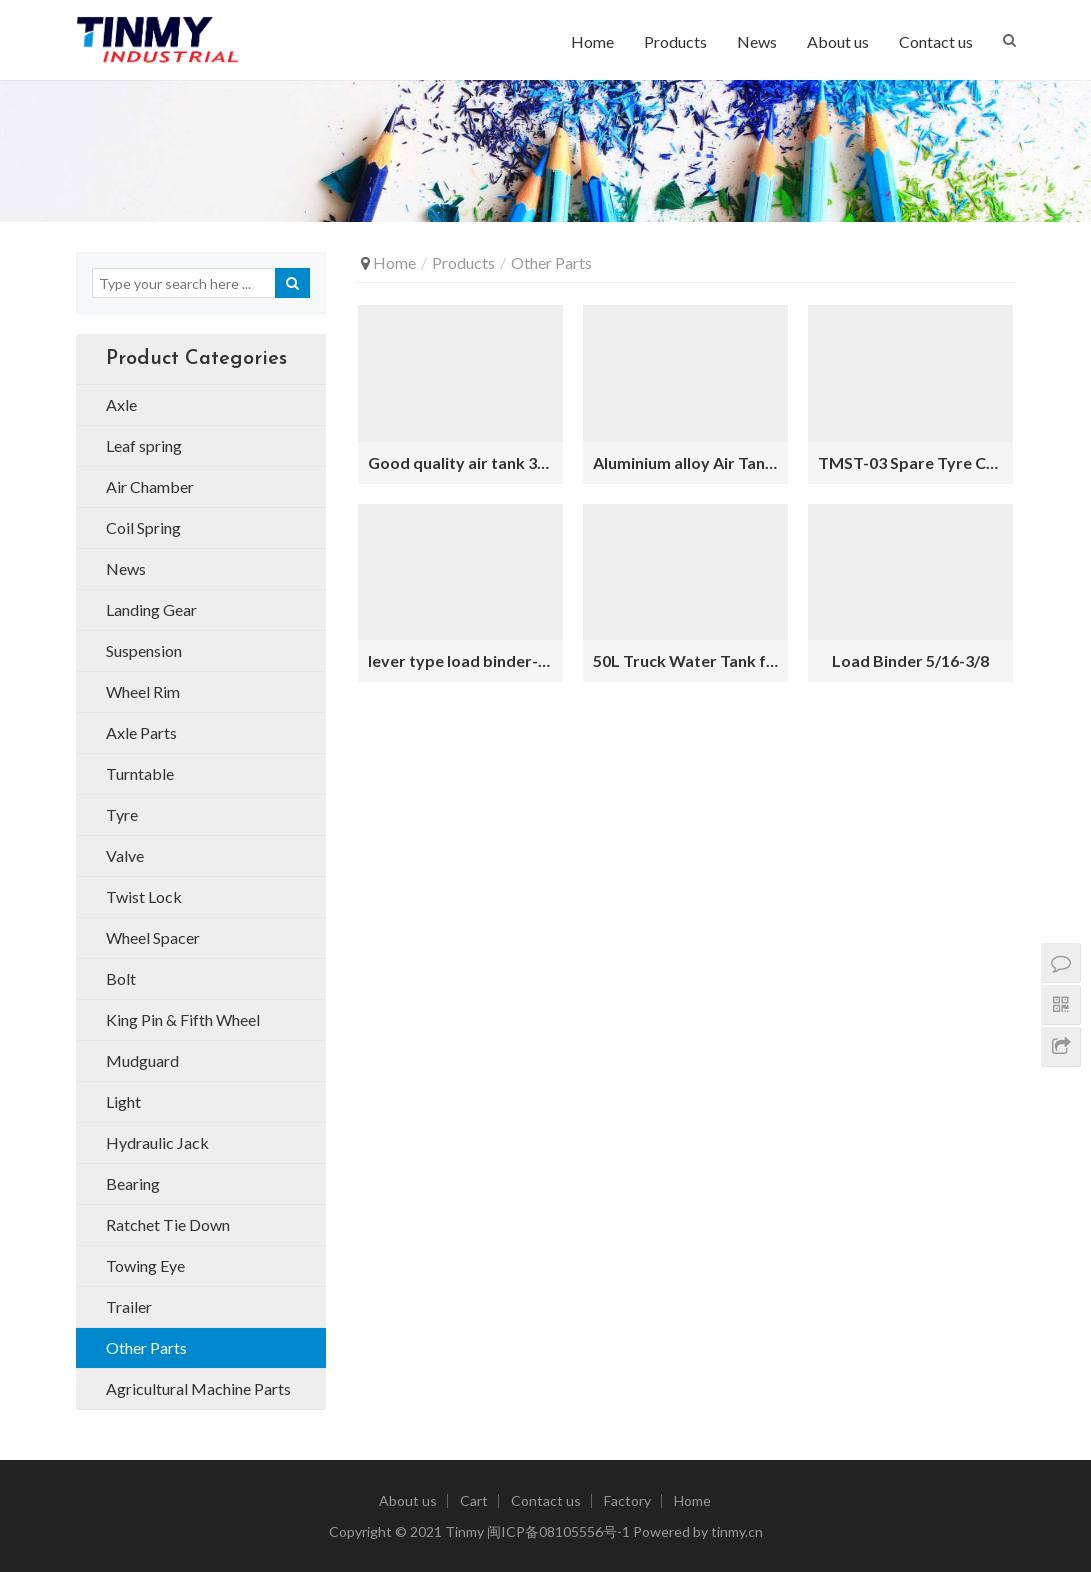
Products (675, 41)
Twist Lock (144, 896)
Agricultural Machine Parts (198, 1388)
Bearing (133, 1183)
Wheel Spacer (153, 937)
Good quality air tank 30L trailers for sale (460, 462)
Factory (627, 1500)
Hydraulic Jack (157, 1142)
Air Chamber (150, 486)
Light (123, 1101)
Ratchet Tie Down (168, 1224)
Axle (121, 404)
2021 (426, 1531)
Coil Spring (143, 527)
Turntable (140, 773)
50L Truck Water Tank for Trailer (685, 660)
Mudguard (142, 1060)
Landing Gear (151, 609)
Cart (474, 1500)
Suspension (144, 650)
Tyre (122, 814)
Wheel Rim (143, 691)
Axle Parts (141, 732)
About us (838, 41)
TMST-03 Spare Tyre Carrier (910, 462)
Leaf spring (144, 445)
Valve (125, 855)
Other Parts (146, 1347)
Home (592, 41)
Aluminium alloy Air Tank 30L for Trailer (685, 462)
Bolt (121, 978)
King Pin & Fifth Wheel (183, 1019)
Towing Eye (145, 1265)
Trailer (129, 1306)
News (757, 41)
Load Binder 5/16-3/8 (910, 660)
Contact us (936, 41)
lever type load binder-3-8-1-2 (460, 660)
